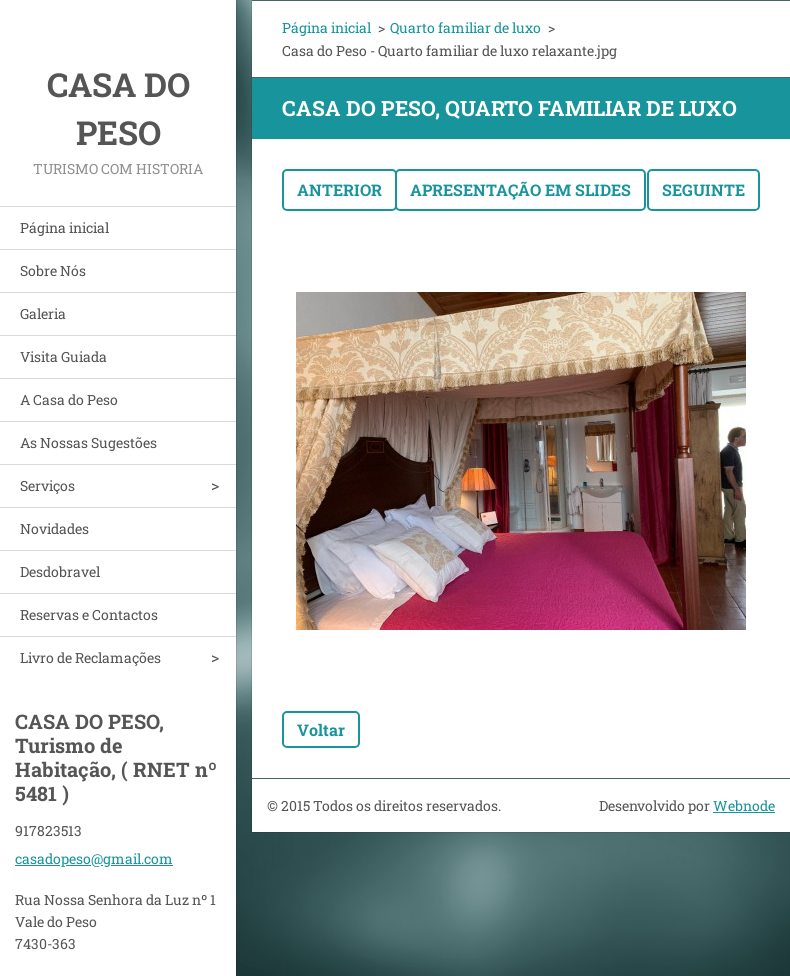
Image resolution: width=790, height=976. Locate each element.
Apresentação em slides (520, 189)
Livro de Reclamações (90, 657)
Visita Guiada (63, 356)
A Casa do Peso (69, 399)
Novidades (54, 528)
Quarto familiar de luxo (465, 27)
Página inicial (64, 227)
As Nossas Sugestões (88, 442)
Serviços (47, 485)
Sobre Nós (53, 270)
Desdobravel (60, 571)
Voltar (321, 729)
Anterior (339, 189)
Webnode (744, 805)
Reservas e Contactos (89, 614)
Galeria (43, 313)
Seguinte (703, 189)
